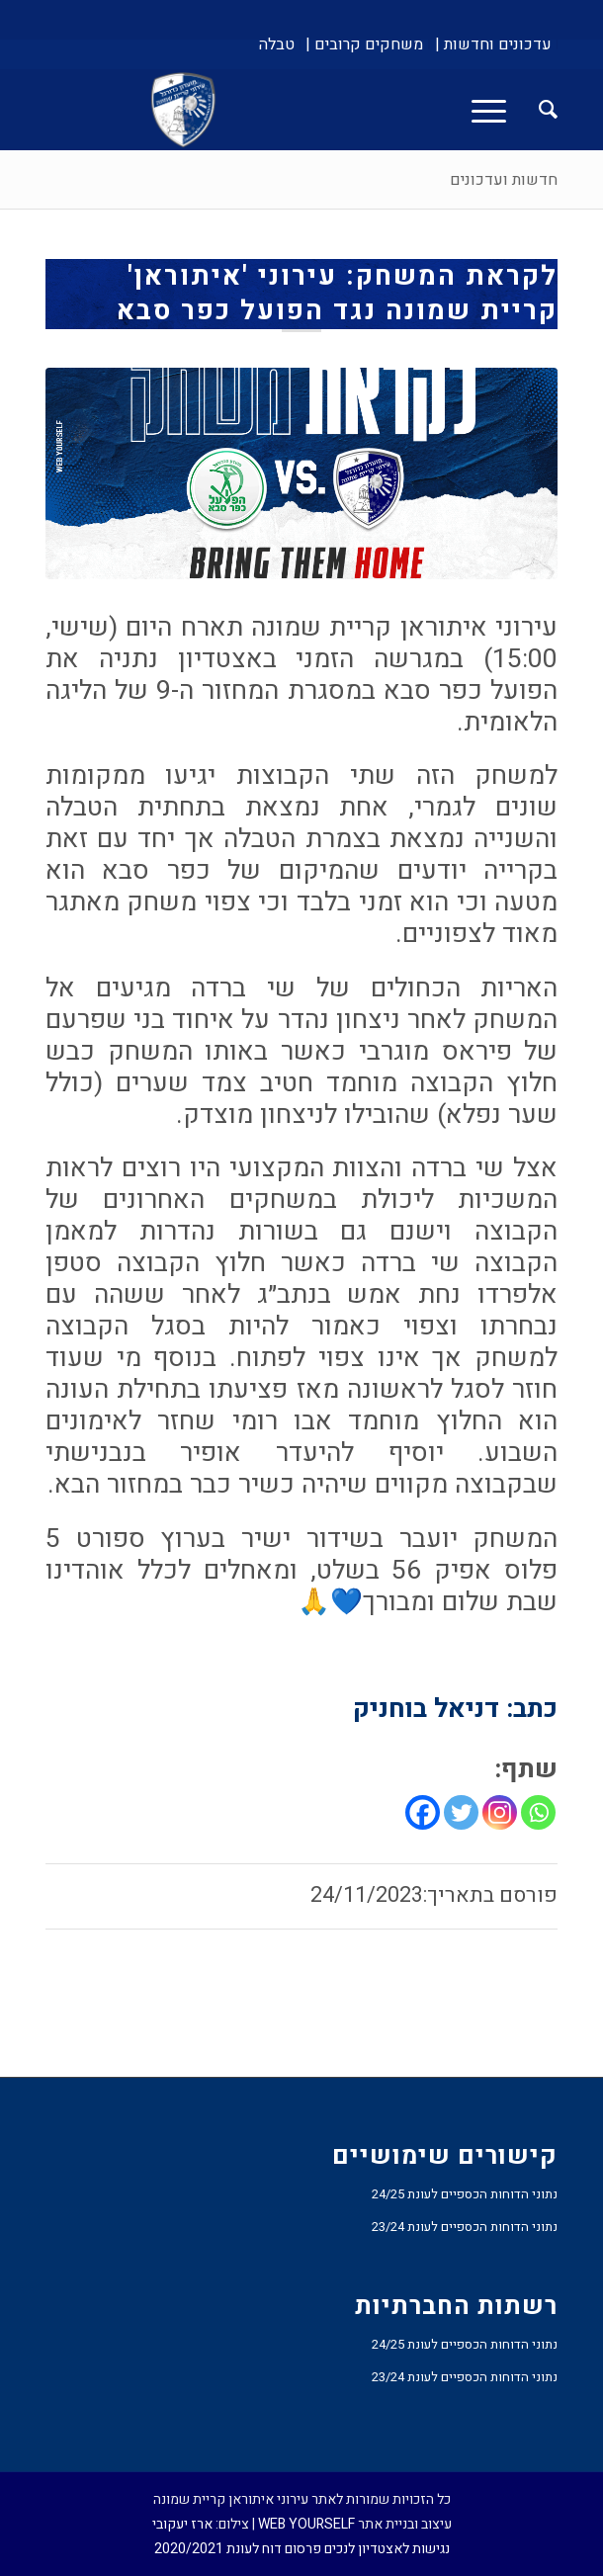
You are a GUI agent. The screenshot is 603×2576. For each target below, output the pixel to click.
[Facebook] (422, 1812)
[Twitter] (461, 1812)
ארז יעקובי (182, 2524)
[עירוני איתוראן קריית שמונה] (352, 109)
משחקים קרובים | (364, 44)
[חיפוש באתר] (538, 109)
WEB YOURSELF (306, 2524)
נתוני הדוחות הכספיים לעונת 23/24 (465, 2226)
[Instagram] (499, 1812)
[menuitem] (493, 44)
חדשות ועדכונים (504, 180)
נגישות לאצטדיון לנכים (387, 2548)
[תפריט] (495, 109)
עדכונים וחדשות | (493, 44)
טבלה (277, 44)
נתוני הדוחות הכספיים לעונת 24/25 (465, 2194)
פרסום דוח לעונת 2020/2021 (237, 2548)
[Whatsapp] (538, 1812)
